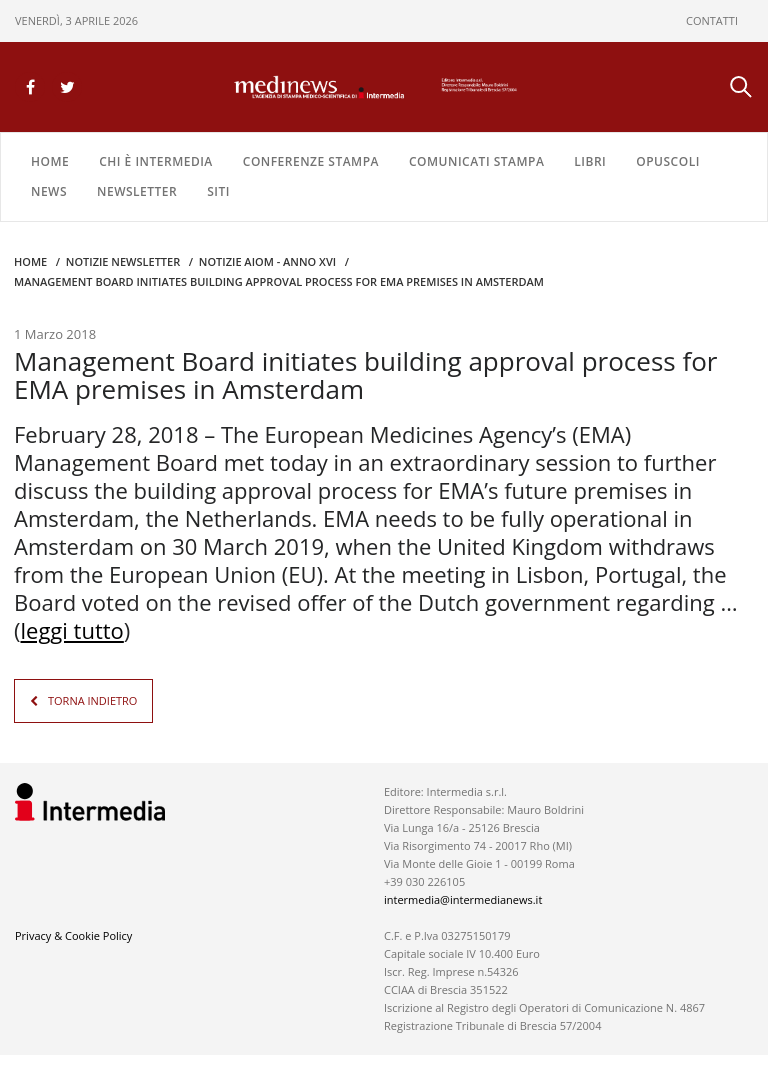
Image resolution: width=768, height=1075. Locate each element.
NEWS (49, 191)
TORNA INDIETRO (92, 700)
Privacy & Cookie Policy (73, 935)
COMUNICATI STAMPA (476, 161)
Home (50, 161)
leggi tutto (72, 630)
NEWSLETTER (137, 191)
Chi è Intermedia (156, 161)
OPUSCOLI (668, 161)
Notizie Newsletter (123, 261)
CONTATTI (712, 20)
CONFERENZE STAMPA (311, 161)
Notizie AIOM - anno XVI (267, 261)
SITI (218, 191)
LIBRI (590, 161)
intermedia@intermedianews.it (463, 899)
